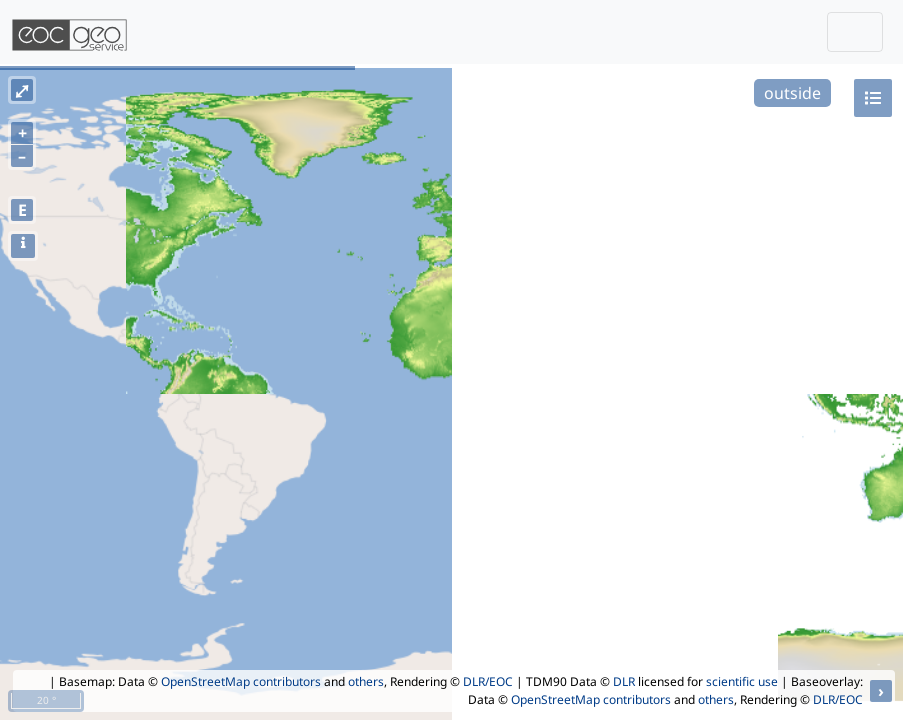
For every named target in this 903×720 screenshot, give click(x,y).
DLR (624, 681)
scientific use (742, 681)
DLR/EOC (488, 681)
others (366, 681)
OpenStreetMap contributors (241, 681)
